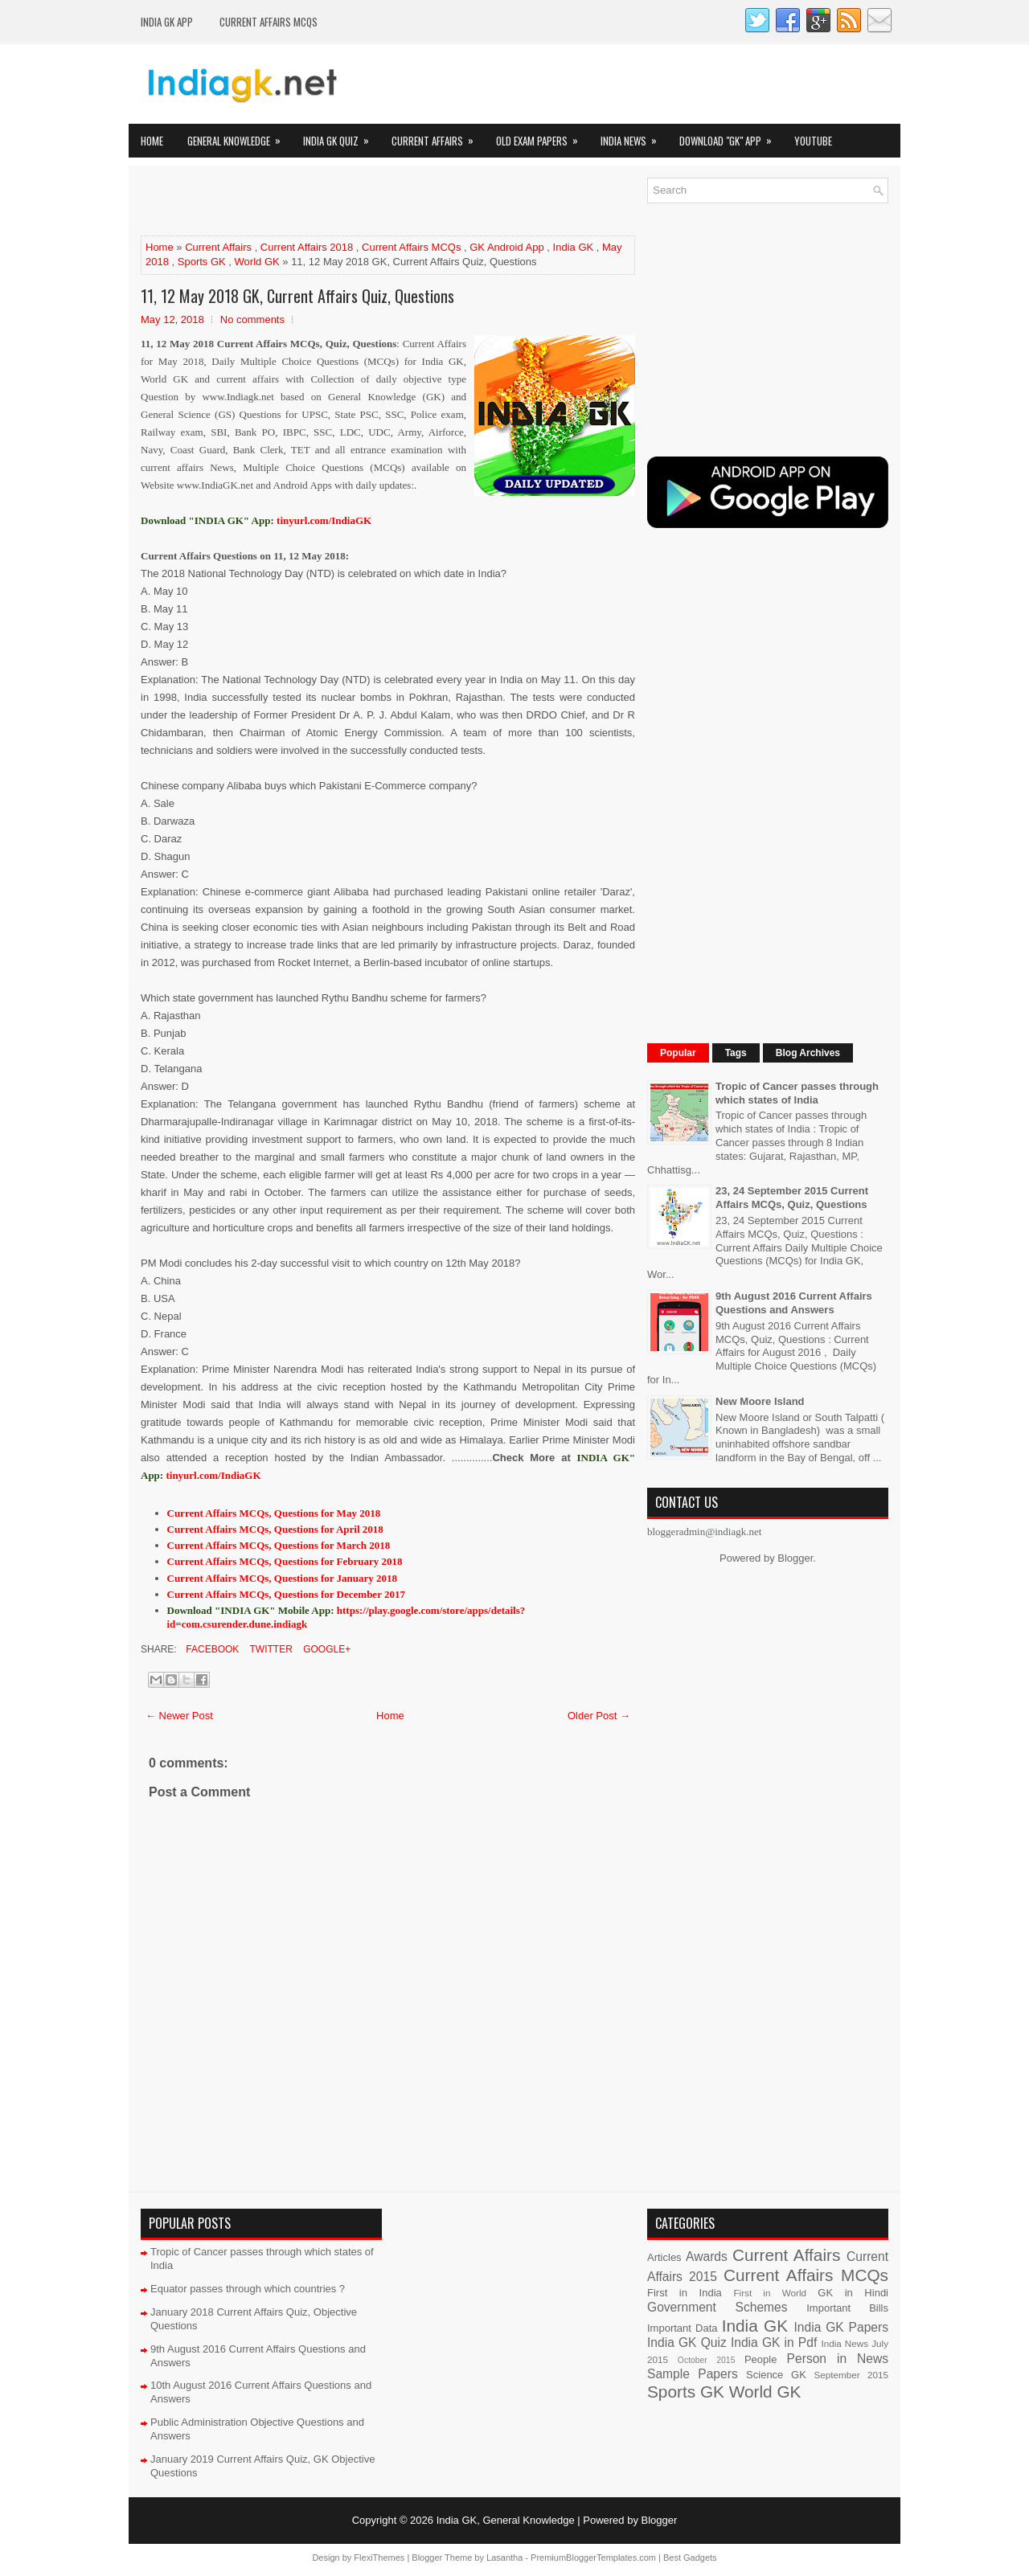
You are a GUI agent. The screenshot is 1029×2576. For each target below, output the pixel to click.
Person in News (837, 2358)
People (760, 2359)
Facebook (211, 1649)
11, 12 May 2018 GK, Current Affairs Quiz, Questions (297, 296)
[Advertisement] (329, 202)
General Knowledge (239, 136)
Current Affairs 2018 (306, 247)
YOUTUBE (813, 141)
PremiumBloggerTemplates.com (593, 2557)
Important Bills (847, 2308)
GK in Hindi (853, 2293)
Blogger (795, 1558)
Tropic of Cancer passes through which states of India (797, 1093)
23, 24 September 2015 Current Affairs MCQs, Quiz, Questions (791, 1197)
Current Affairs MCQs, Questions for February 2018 (285, 1561)
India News (634, 136)
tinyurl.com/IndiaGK (213, 1475)
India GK (573, 247)
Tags (736, 1053)
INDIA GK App (167, 22)
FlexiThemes (379, 2557)
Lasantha (504, 2557)
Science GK (776, 2375)
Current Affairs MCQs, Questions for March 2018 (279, 1545)
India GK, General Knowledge (506, 2520)
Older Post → (599, 1716)
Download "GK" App (730, 136)
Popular (678, 1053)
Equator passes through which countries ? (247, 2289)
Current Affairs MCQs (268, 22)
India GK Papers (840, 2327)
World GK (257, 262)
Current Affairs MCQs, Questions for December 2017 (286, 1594)
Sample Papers (692, 2374)
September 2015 (851, 2374)
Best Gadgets (690, 2557)
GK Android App (506, 247)
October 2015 (707, 2360)
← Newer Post (179, 1716)
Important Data (682, 2328)
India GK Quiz (341, 136)
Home (152, 141)
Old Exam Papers (542, 136)
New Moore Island (760, 1401)
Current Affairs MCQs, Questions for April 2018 (275, 1529)
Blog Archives (808, 1053)
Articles (664, 2257)
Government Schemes (717, 2307)
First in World (769, 2292)
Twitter (269, 1649)
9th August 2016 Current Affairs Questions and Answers (793, 1303)
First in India (684, 2293)
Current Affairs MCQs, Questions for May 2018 (274, 1513)
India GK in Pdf (774, 2342)
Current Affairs (438, 136)
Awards (707, 2256)
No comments (252, 319)
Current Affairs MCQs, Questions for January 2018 (282, 1578)
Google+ (326, 1649)
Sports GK (202, 262)
